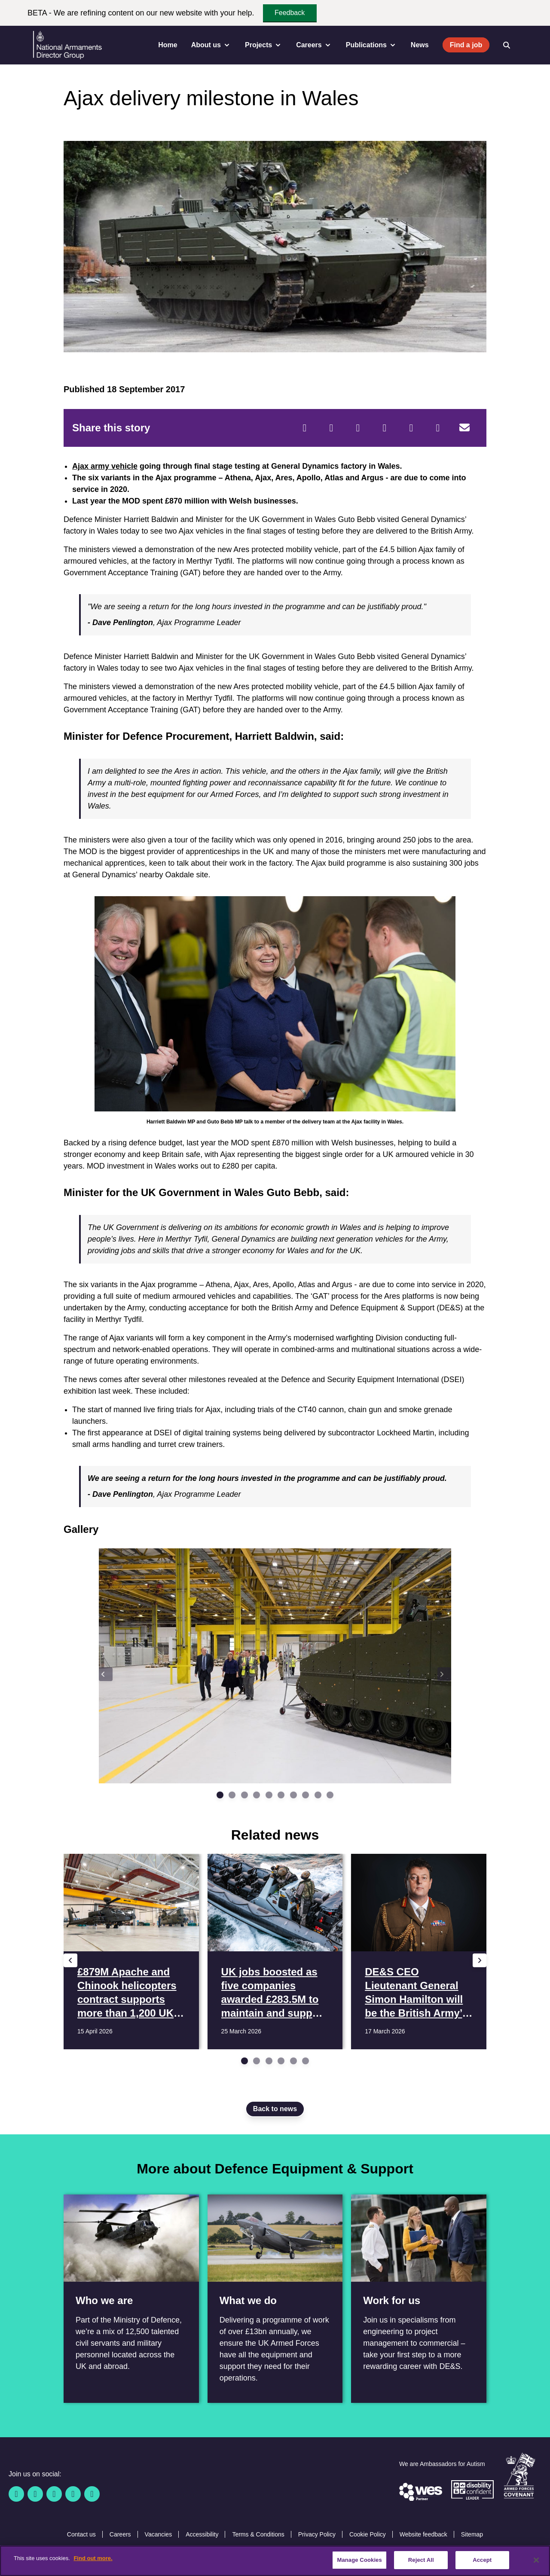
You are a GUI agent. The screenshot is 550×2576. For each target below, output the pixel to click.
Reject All (421, 2560)
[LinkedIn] (384, 428)
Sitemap (472, 2534)
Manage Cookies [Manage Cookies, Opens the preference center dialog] (359, 2560)
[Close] (536, 2560)
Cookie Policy (367, 2534)
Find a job (466, 45)
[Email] (464, 428)
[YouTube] (73, 2494)
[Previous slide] (106, 1674)
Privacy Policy (317, 2534)
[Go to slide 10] (330, 1795)
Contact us (81, 2534)
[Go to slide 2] (232, 1795)
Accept (482, 2560)
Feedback (290, 12)
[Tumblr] (438, 428)
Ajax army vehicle (105, 466)
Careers (120, 2534)
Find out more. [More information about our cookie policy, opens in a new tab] (92, 2558)
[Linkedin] (54, 2494)
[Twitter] (331, 428)
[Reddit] (358, 428)
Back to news (275, 2108)
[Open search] (506, 45)
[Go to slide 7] (293, 1795)
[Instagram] (92, 2494)
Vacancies (158, 2534)
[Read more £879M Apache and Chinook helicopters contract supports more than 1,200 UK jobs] (131, 1951)
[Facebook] (305, 428)
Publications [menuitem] (371, 45)
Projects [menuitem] (263, 45)
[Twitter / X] (35, 2494)
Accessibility (202, 2534)
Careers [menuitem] (314, 45)
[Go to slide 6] (281, 1795)
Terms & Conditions (258, 2534)
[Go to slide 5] (269, 1795)
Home (167, 45)
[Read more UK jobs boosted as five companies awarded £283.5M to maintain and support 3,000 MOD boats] (275, 1951)
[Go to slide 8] (305, 1795)
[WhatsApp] (411, 428)
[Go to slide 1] (220, 1795)
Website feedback (423, 2534)
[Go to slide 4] (256, 1795)
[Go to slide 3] (244, 1795)
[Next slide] (444, 1674)
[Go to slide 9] (318, 1795)
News (420, 45)
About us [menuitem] (211, 45)
